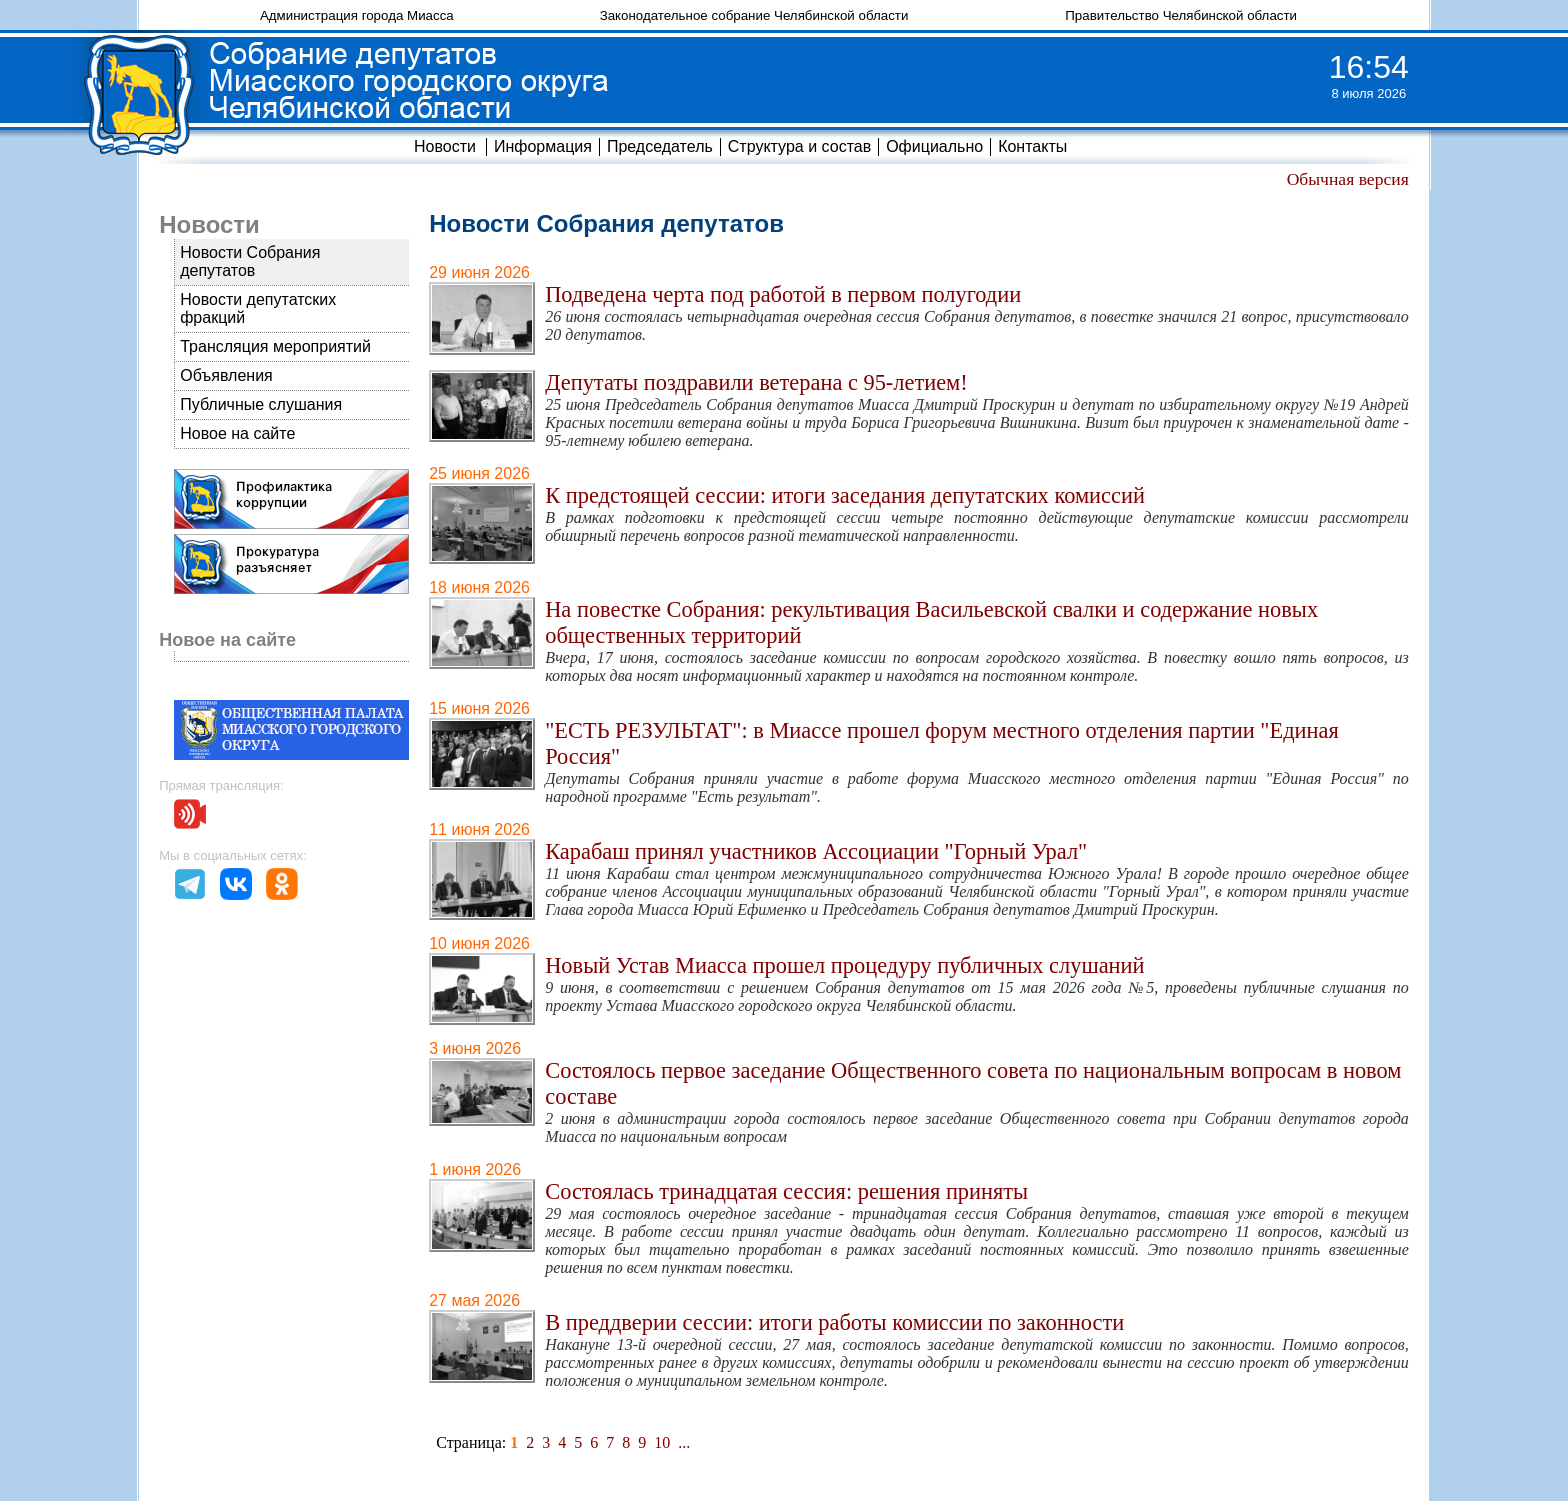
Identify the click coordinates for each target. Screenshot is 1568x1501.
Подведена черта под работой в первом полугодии (783, 294)
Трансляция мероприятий (275, 346)
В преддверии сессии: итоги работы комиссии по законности (834, 1322)
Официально (934, 146)
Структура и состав (799, 146)
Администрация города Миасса (357, 15)
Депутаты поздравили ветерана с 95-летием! (756, 382)
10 (662, 1442)
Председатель (660, 146)
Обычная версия (1348, 179)
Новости (445, 146)
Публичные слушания (261, 404)
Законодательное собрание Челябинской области (754, 15)
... (684, 1442)
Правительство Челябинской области (1181, 15)
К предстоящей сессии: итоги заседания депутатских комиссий (845, 495)
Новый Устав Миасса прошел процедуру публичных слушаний (844, 965)
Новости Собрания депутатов (250, 261)
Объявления (226, 375)
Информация (543, 146)
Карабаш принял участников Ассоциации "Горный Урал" (816, 851)
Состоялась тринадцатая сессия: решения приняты (786, 1191)
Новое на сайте (237, 433)
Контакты (1032, 146)
